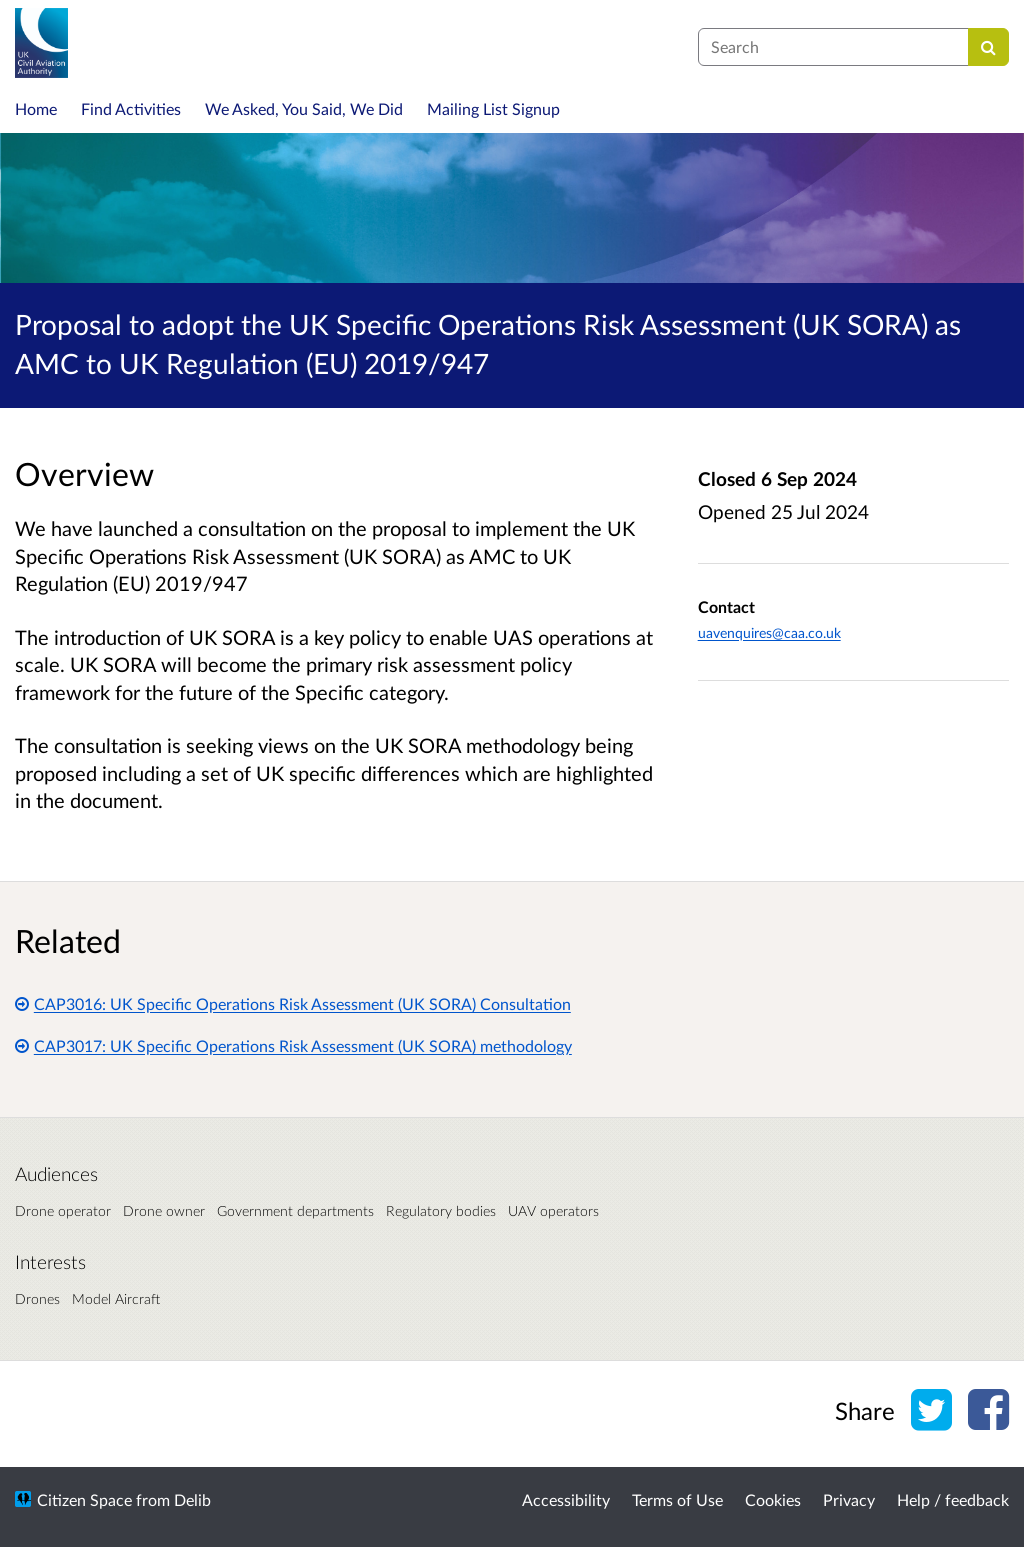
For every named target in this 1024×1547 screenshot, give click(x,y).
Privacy (849, 1499)
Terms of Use (677, 1499)
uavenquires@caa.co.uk (769, 632)
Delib (192, 1499)
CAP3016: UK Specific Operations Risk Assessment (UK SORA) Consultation (293, 1003)
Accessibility (566, 1499)
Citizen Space (84, 1499)
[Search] (988, 47)
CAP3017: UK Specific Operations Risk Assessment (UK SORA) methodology (293, 1045)
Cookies (773, 1499)
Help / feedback (953, 1499)
